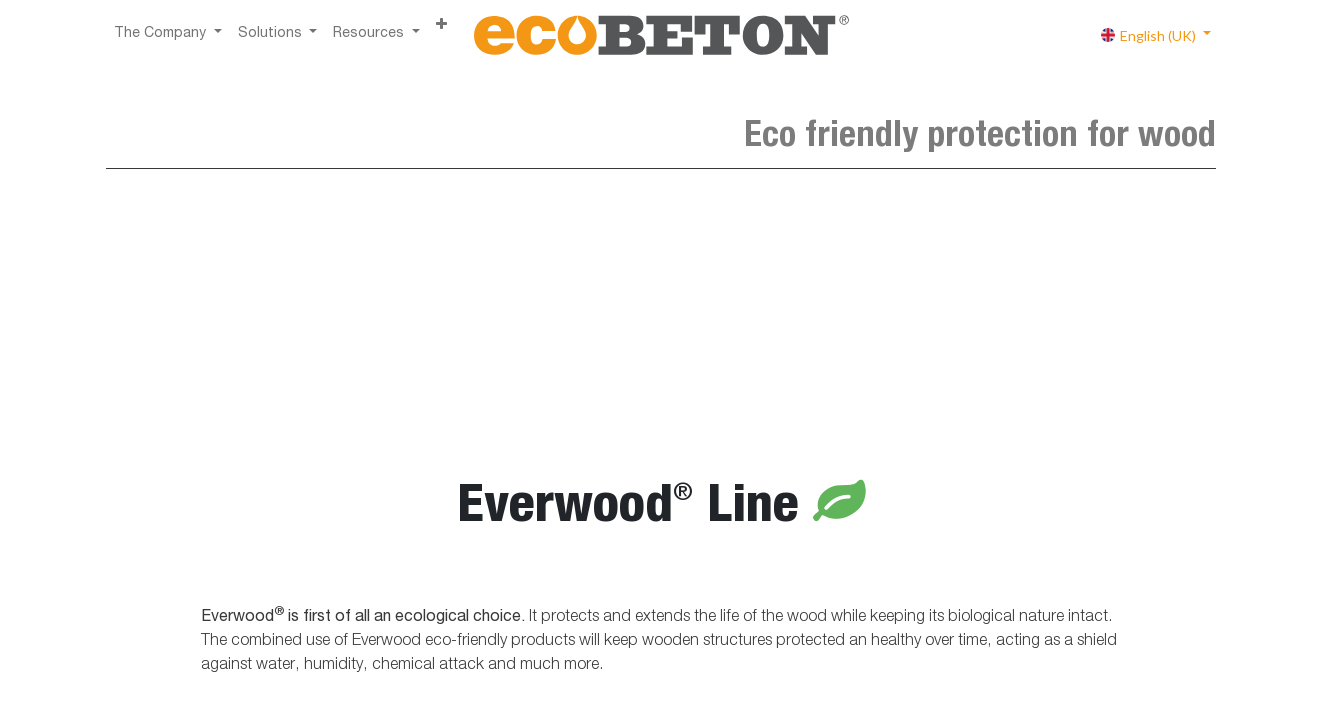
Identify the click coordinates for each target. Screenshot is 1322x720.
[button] (441, 26)
